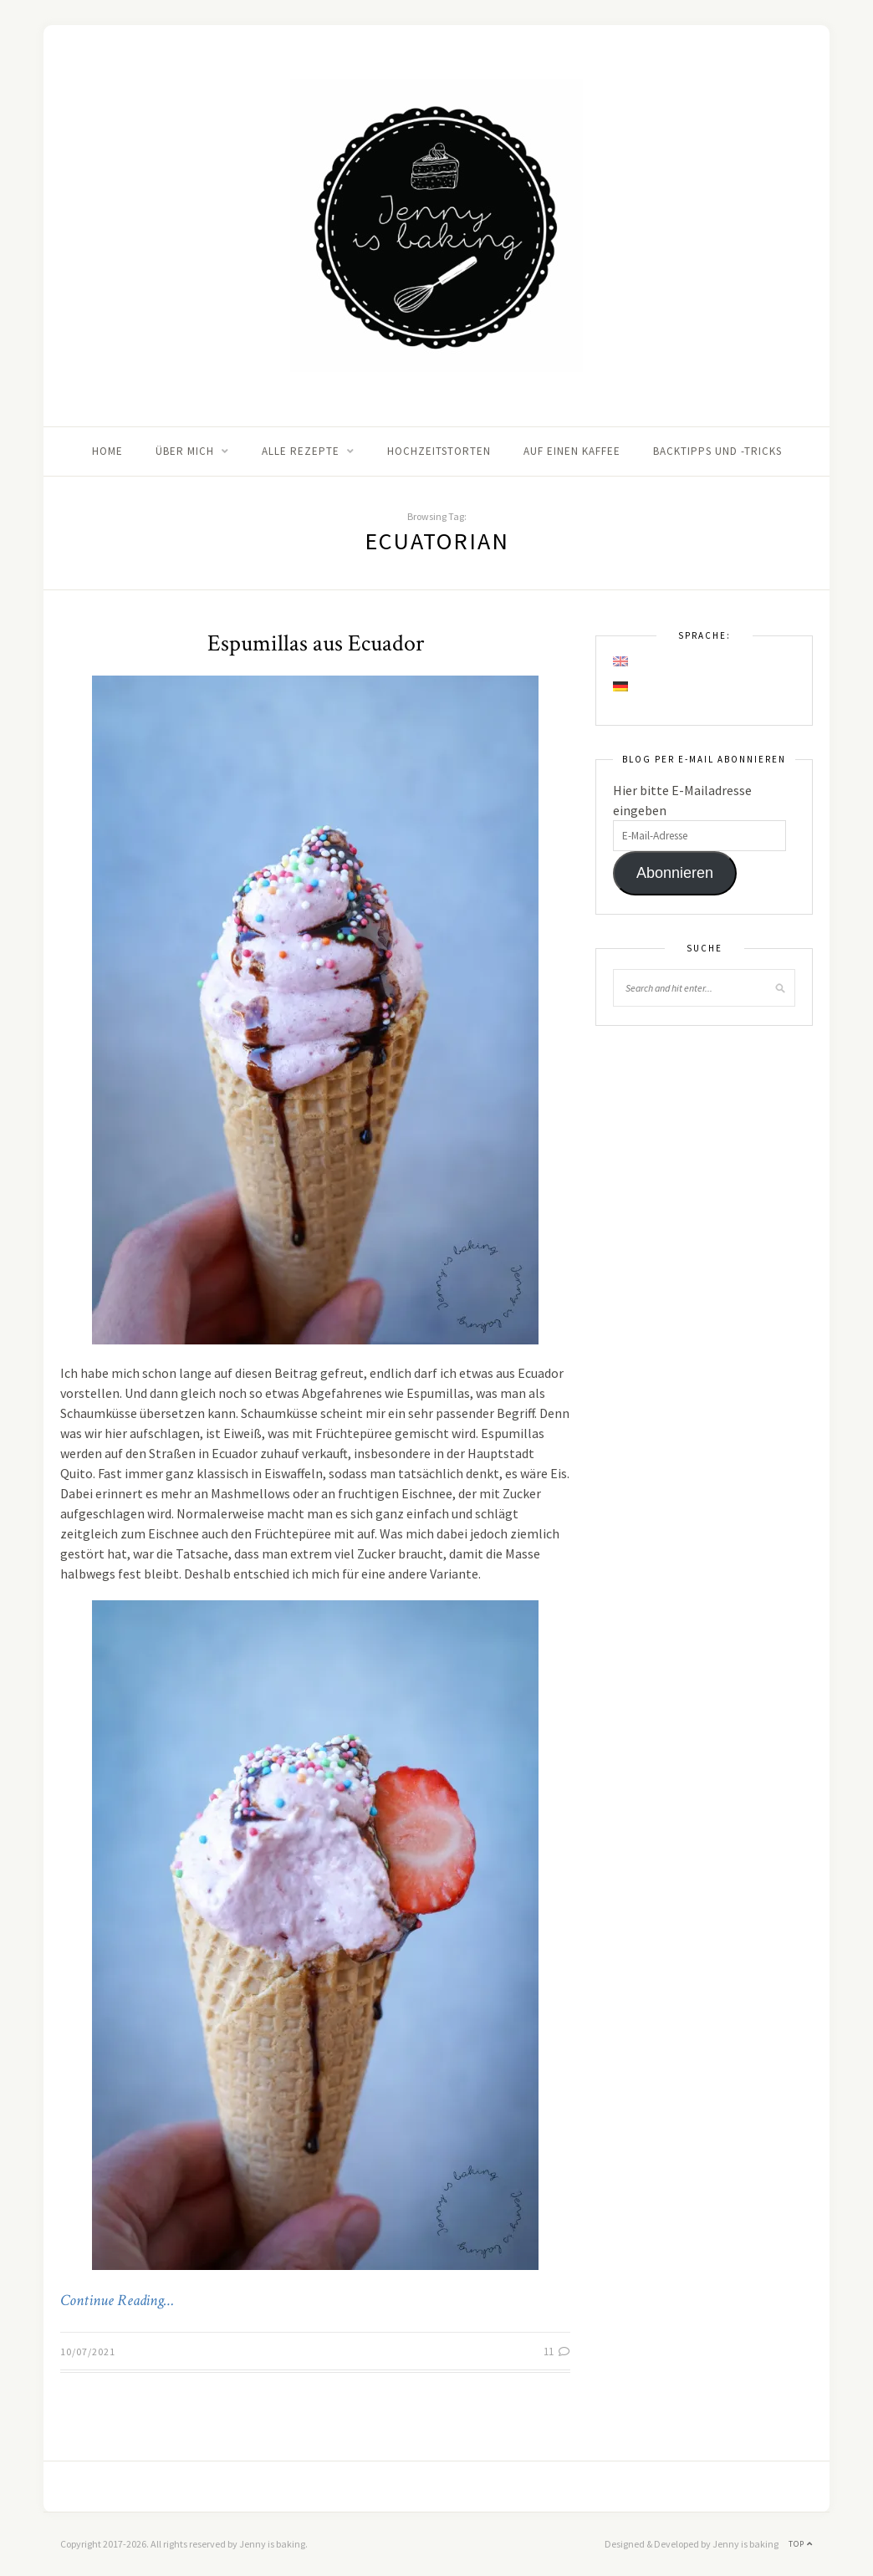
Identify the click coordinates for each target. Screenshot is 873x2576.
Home (107, 451)
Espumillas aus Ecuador (315, 643)
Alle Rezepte (301, 451)
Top (801, 2543)
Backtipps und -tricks (717, 451)
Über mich (185, 451)
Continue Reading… (117, 2301)
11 (557, 2351)
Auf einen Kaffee (571, 451)
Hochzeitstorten (439, 451)
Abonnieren (674, 873)
